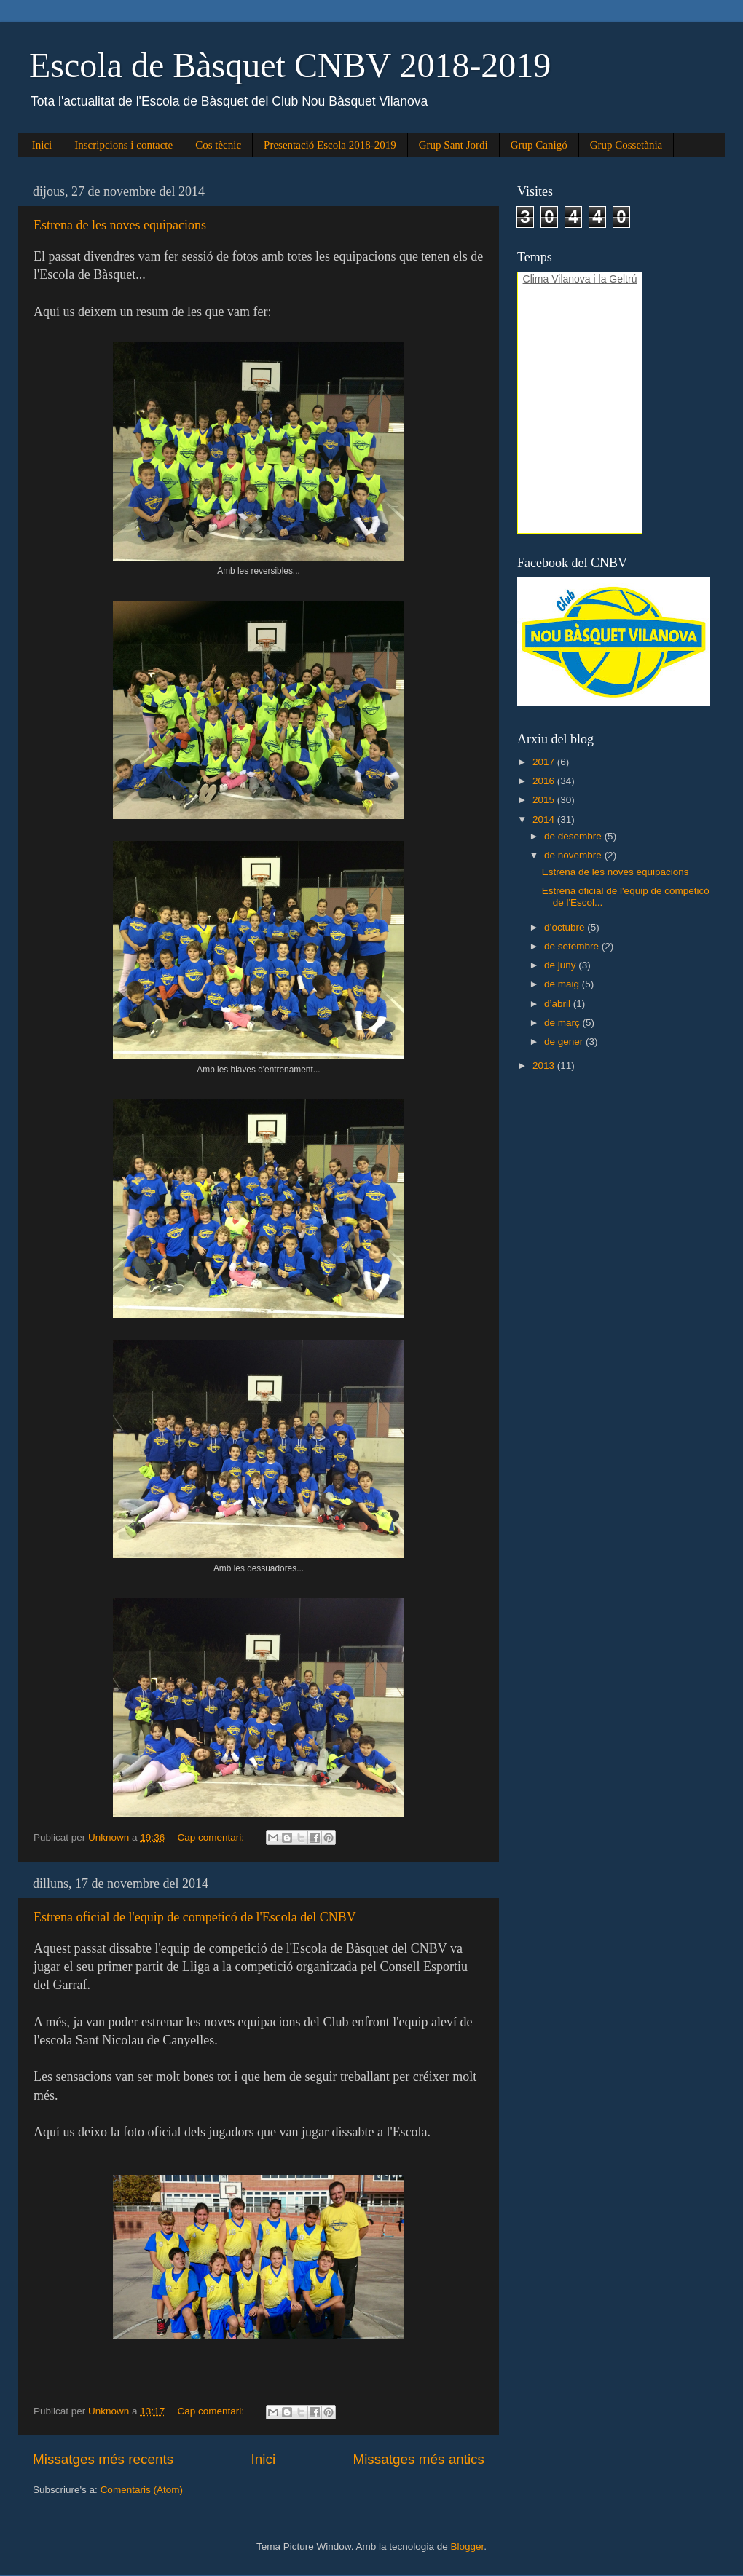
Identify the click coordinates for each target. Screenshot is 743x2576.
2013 (544, 1065)
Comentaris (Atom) (142, 2489)
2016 (544, 780)
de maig (563, 984)
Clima (536, 279)
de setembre (573, 946)
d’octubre (565, 927)
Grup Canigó (539, 145)
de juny (561, 965)
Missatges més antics (418, 2459)
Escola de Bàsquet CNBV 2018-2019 (290, 65)
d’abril (558, 1003)
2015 (544, 799)
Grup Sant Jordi (453, 145)
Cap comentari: (211, 1837)
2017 (544, 761)
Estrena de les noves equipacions (120, 225)
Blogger (467, 2546)
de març (563, 1022)
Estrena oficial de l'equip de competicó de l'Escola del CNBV (195, 1917)
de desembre (574, 836)
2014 (544, 819)
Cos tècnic (218, 145)
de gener (565, 1041)
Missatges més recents (103, 2459)
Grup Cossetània (626, 145)
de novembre (574, 855)
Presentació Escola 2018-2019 (330, 145)
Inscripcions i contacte (123, 145)
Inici (42, 145)
